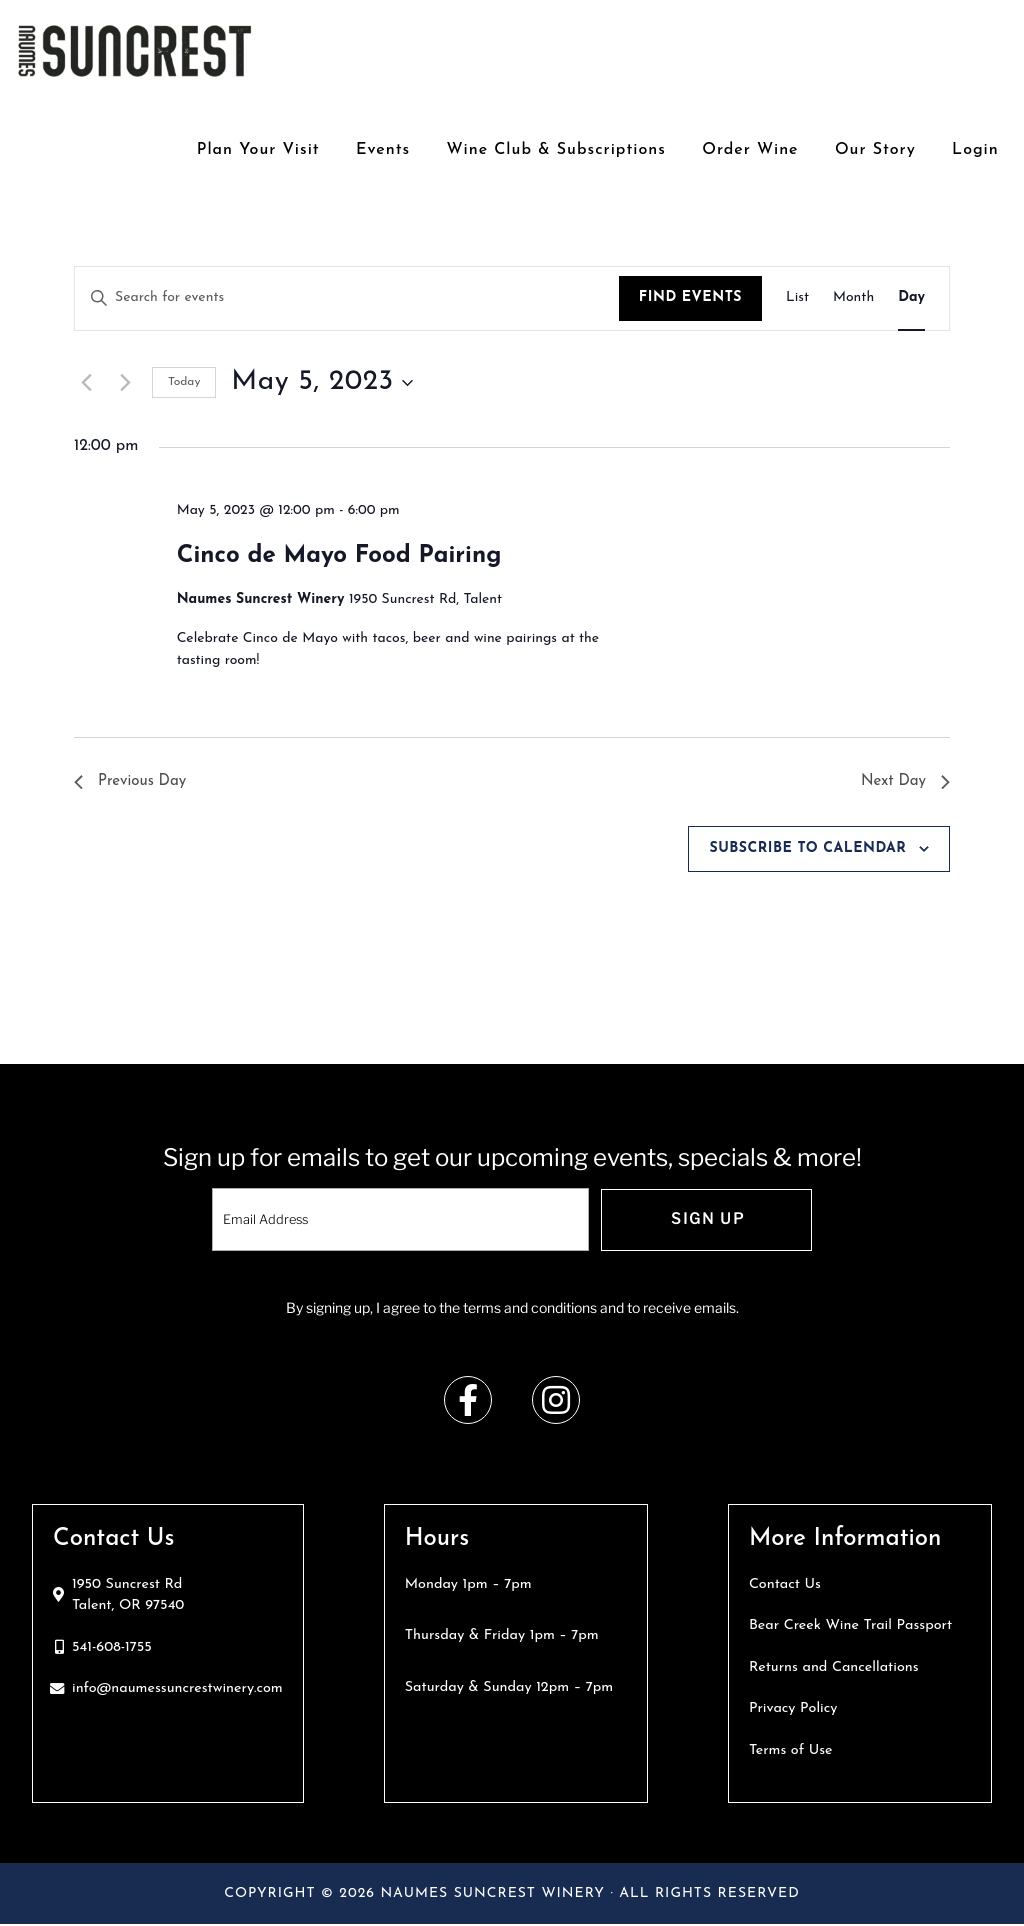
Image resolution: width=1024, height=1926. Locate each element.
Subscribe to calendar (807, 850)
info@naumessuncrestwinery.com (177, 1691)
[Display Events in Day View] (911, 298)
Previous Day (133, 782)
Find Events (690, 297)
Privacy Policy (793, 1711)
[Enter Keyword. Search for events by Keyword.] (347, 298)
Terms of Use (791, 1752)
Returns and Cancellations (834, 1669)
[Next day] (125, 383)
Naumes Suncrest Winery (135, 50)
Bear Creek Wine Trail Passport (850, 1628)
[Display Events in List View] (797, 298)
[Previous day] (86, 383)
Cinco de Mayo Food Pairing (339, 556)
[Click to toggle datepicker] (321, 383)
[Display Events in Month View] (853, 298)
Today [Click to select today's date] (184, 382)
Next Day (903, 782)
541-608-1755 (112, 1649)
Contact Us (785, 1586)
